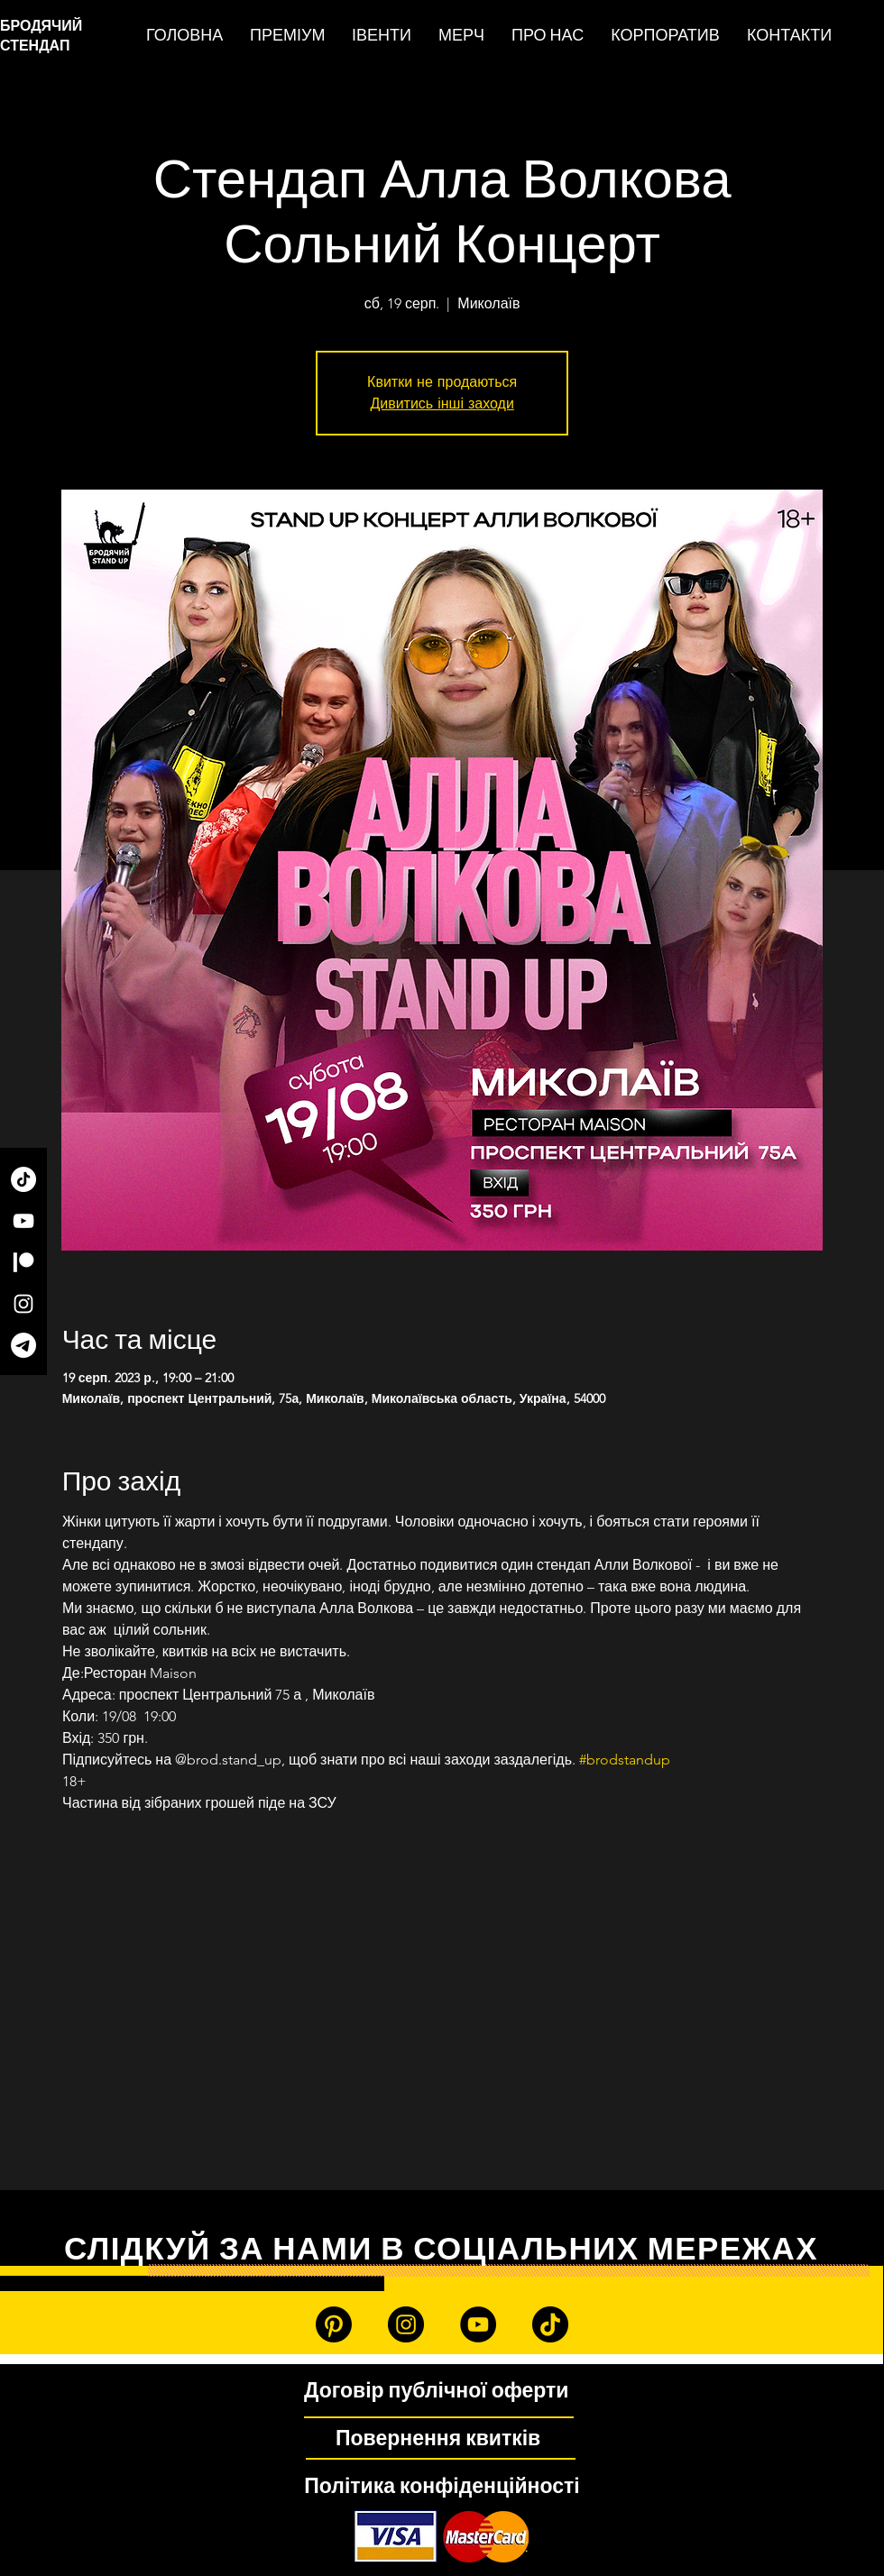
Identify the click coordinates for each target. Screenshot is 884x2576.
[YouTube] (23, 1220)
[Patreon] (23, 1262)
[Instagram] (23, 1303)
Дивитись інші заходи (441, 403)
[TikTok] (23, 1179)
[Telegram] (23, 1345)
